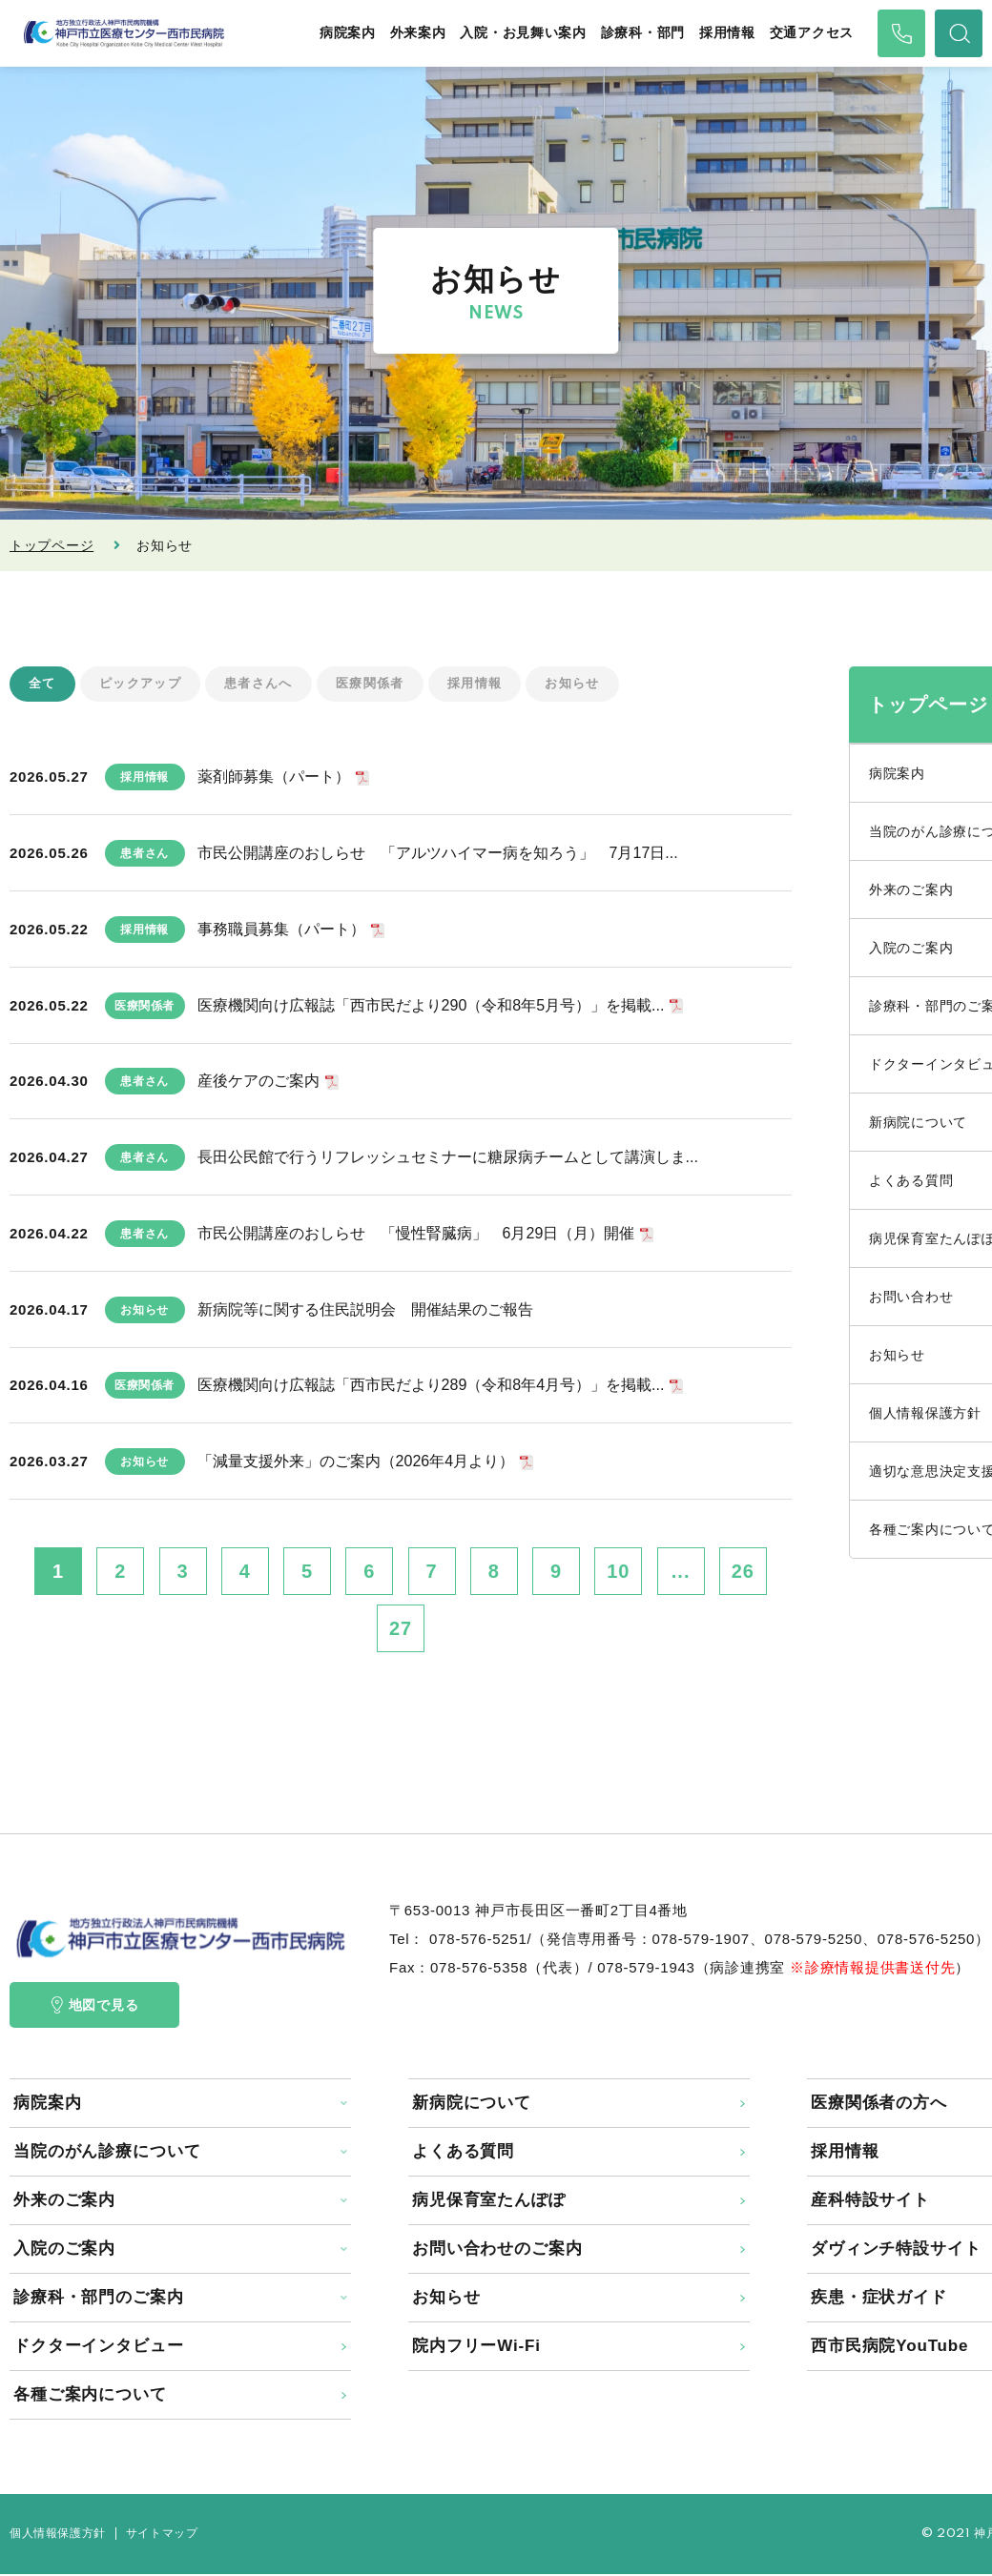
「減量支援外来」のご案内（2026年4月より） (356, 1463)
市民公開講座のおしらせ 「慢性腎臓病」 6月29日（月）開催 (416, 1234)
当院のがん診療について (106, 2153)
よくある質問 (463, 2153)
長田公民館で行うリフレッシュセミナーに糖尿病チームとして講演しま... (447, 1159)
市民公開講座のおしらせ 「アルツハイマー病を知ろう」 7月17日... (437, 855)
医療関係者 (386, 684)
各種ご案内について (90, 2396)
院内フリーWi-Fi (476, 2348)
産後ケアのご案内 (258, 1082)
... (681, 1573)
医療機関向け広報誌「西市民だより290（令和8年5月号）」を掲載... (431, 1006)
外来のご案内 (64, 2202)
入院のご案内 (64, 2250)
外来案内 (418, 33)
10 (618, 1573)
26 (743, 1573)
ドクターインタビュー (98, 2348)
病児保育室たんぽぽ (489, 2202)
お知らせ (597, 684)
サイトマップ (162, 2535)
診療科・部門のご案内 (98, 2299)
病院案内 (348, 33)
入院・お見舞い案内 (523, 33)
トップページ (51, 545)
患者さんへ (269, 684)
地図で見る (95, 2006)
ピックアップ (145, 684)
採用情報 (727, 33)
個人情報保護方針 (58, 2535)
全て (43, 684)
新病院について (471, 2105)
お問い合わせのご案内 (497, 2250)
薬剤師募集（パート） (273, 778)
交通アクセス (812, 33)
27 (400, 1630)
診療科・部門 (643, 33)
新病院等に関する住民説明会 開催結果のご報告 (365, 1310)
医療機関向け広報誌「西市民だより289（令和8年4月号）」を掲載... (431, 1387)
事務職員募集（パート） (281, 930)
